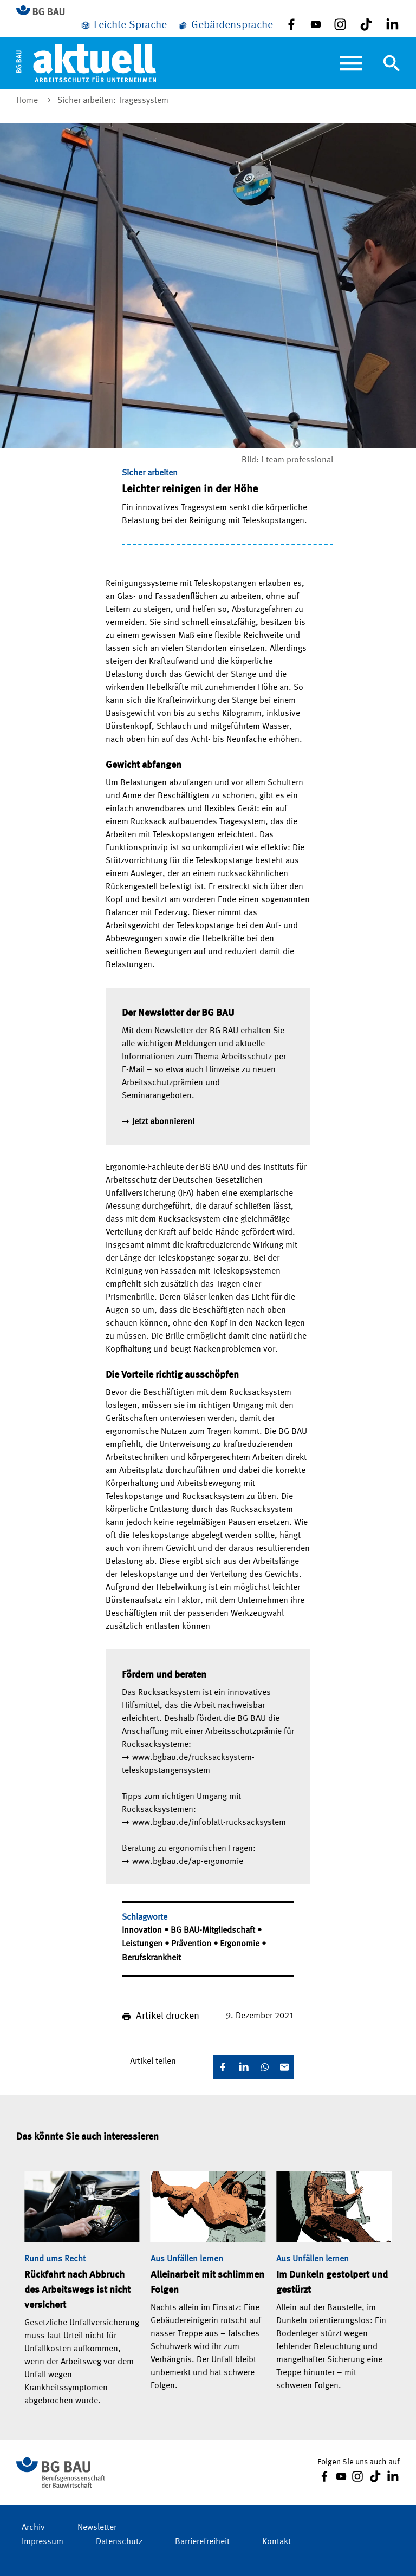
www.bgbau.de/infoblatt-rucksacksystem (209, 1822)
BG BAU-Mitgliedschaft (214, 1930)
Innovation (143, 1930)
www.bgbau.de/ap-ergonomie (187, 1861)
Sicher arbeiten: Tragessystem (112, 100)
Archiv (33, 2527)
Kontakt (276, 2542)
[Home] (86, 62)
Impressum (42, 2542)
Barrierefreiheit (202, 2542)
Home (28, 100)
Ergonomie (241, 1944)
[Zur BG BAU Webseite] (45, 11)
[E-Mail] (284, 2066)
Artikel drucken (167, 2016)
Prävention (192, 1944)
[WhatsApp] (265, 2066)
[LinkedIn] (244, 2066)
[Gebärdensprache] (225, 25)
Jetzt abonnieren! (163, 1122)
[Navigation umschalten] (392, 63)
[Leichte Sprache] (123, 25)
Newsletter (96, 2527)
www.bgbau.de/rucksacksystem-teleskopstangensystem (188, 1764)
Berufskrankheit (151, 1958)
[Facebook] (222, 2066)
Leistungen (143, 1944)
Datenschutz (119, 2542)
